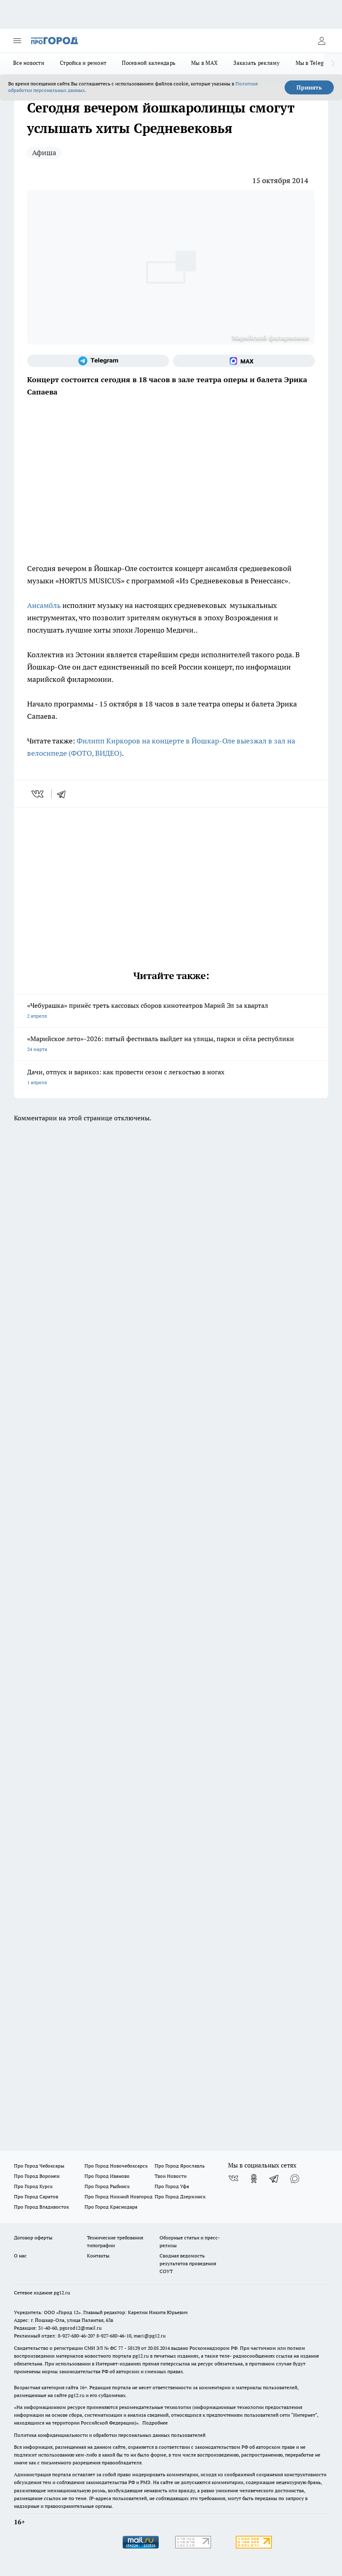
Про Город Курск (33, 2186)
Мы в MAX (204, 63)
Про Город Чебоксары (39, 2166)
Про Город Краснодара (110, 2207)
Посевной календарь (149, 63)
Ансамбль (44, 605)
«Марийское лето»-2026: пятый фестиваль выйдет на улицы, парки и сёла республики (171, 1045)
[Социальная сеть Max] (244, 361)
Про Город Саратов (36, 2196)
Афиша (44, 152)
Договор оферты (33, 2237)
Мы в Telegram (315, 63)
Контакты (98, 2256)
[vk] (38, 794)
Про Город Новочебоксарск (116, 2166)
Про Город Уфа (172, 2186)
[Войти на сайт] (321, 40)
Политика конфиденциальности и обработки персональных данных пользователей (109, 2435)
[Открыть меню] (17, 40)
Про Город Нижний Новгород (118, 2196)
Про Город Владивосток (41, 2207)
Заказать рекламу (256, 63)
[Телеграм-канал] (98, 361)
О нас (20, 2256)
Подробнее (155, 2423)
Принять (309, 87)
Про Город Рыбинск (107, 2186)
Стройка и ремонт (83, 63)
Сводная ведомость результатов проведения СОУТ (188, 2263)
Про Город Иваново (107, 2176)
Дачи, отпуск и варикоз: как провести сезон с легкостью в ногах (171, 1078)
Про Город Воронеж (37, 2176)
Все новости (28, 63)
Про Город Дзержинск (180, 2196)
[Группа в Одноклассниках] (254, 2178)
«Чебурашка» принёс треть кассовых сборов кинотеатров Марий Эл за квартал (171, 1011)
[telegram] (64, 794)
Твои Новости (171, 2176)
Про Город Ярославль (180, 2166)
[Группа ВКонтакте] (233, 2178)
